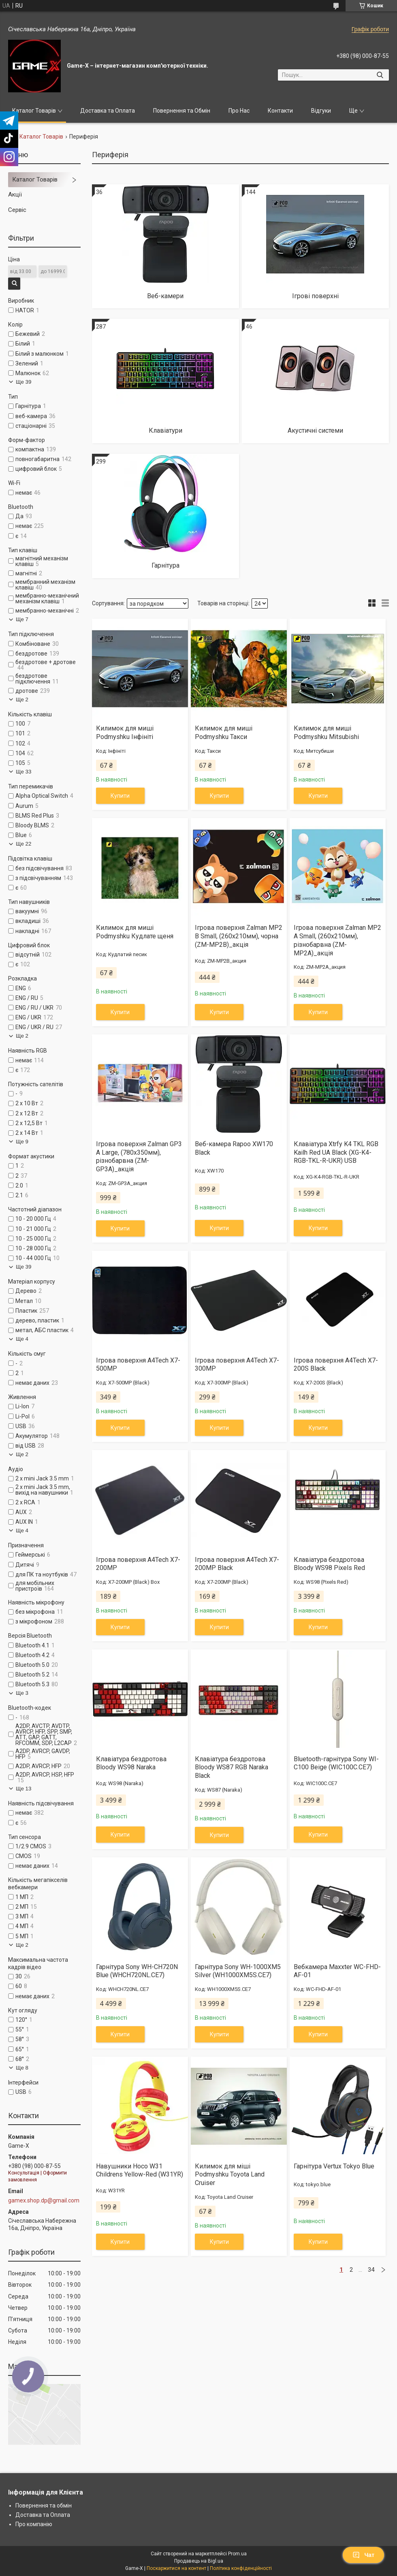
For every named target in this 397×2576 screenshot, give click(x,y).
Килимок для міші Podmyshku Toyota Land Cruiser (230, 2174)
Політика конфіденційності (241, 2568)
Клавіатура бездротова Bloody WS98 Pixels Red (329, 1564)
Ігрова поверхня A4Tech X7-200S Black (336, 1364)
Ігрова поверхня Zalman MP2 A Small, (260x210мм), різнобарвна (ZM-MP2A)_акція (337, 940)
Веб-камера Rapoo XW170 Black (234, 1148)
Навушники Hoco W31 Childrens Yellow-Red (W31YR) (139, 2170)
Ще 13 (23, 1789)
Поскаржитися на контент (176, 2568)
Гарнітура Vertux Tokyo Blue (334, 2166)
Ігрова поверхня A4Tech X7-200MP (138, 1564)
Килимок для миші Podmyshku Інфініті (125, 732)
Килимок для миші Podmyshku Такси (223, 732)
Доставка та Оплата (107, 110)
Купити (120, 795)
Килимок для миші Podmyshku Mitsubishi (326, 732)
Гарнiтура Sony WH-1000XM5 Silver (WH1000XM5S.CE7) (238, 1971)
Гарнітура (165, 565)
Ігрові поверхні (315, 296)
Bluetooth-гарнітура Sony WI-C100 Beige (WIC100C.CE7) (336, 1763)
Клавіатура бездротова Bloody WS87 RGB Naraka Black (231, 1767)
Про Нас (239, 110)
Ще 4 (22, 1339)
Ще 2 (22, 699)
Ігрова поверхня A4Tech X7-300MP (237, 1364)
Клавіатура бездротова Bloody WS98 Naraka (131, 1763)
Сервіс (17, 210)
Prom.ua (237, 2554)
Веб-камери (165, 296)
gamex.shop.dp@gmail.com (43, 2200)
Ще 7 (22, 619)
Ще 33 (23, 772)
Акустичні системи (315, 430)
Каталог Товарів (34, 110)
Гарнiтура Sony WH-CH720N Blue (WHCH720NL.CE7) (137, 1971)
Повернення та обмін (43, 2505)
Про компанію (33, 2524)
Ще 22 (23, 844)
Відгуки (321, 110)
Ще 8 (22, 2068)
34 (371, 2269)
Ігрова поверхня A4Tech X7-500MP (138, 1364)
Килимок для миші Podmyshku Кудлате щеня (134, 932)
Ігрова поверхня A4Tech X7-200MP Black (237, 1564)
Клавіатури (165, 430)
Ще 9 (22, 1141)
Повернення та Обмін (181, 110)
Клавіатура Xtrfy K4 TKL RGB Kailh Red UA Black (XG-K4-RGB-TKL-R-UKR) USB (336, 1152)
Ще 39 (23, 382)
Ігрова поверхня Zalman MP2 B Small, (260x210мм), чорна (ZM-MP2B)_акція (238, 936)
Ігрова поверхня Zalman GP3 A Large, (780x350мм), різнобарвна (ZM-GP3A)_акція (139, 1156)
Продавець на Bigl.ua (198, 2561)
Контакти (280, 110)
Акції (15, 194)
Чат (363, 2555)
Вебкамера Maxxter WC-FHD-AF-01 (337, 1971)
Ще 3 (22, 1693)
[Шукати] (380, 75)
